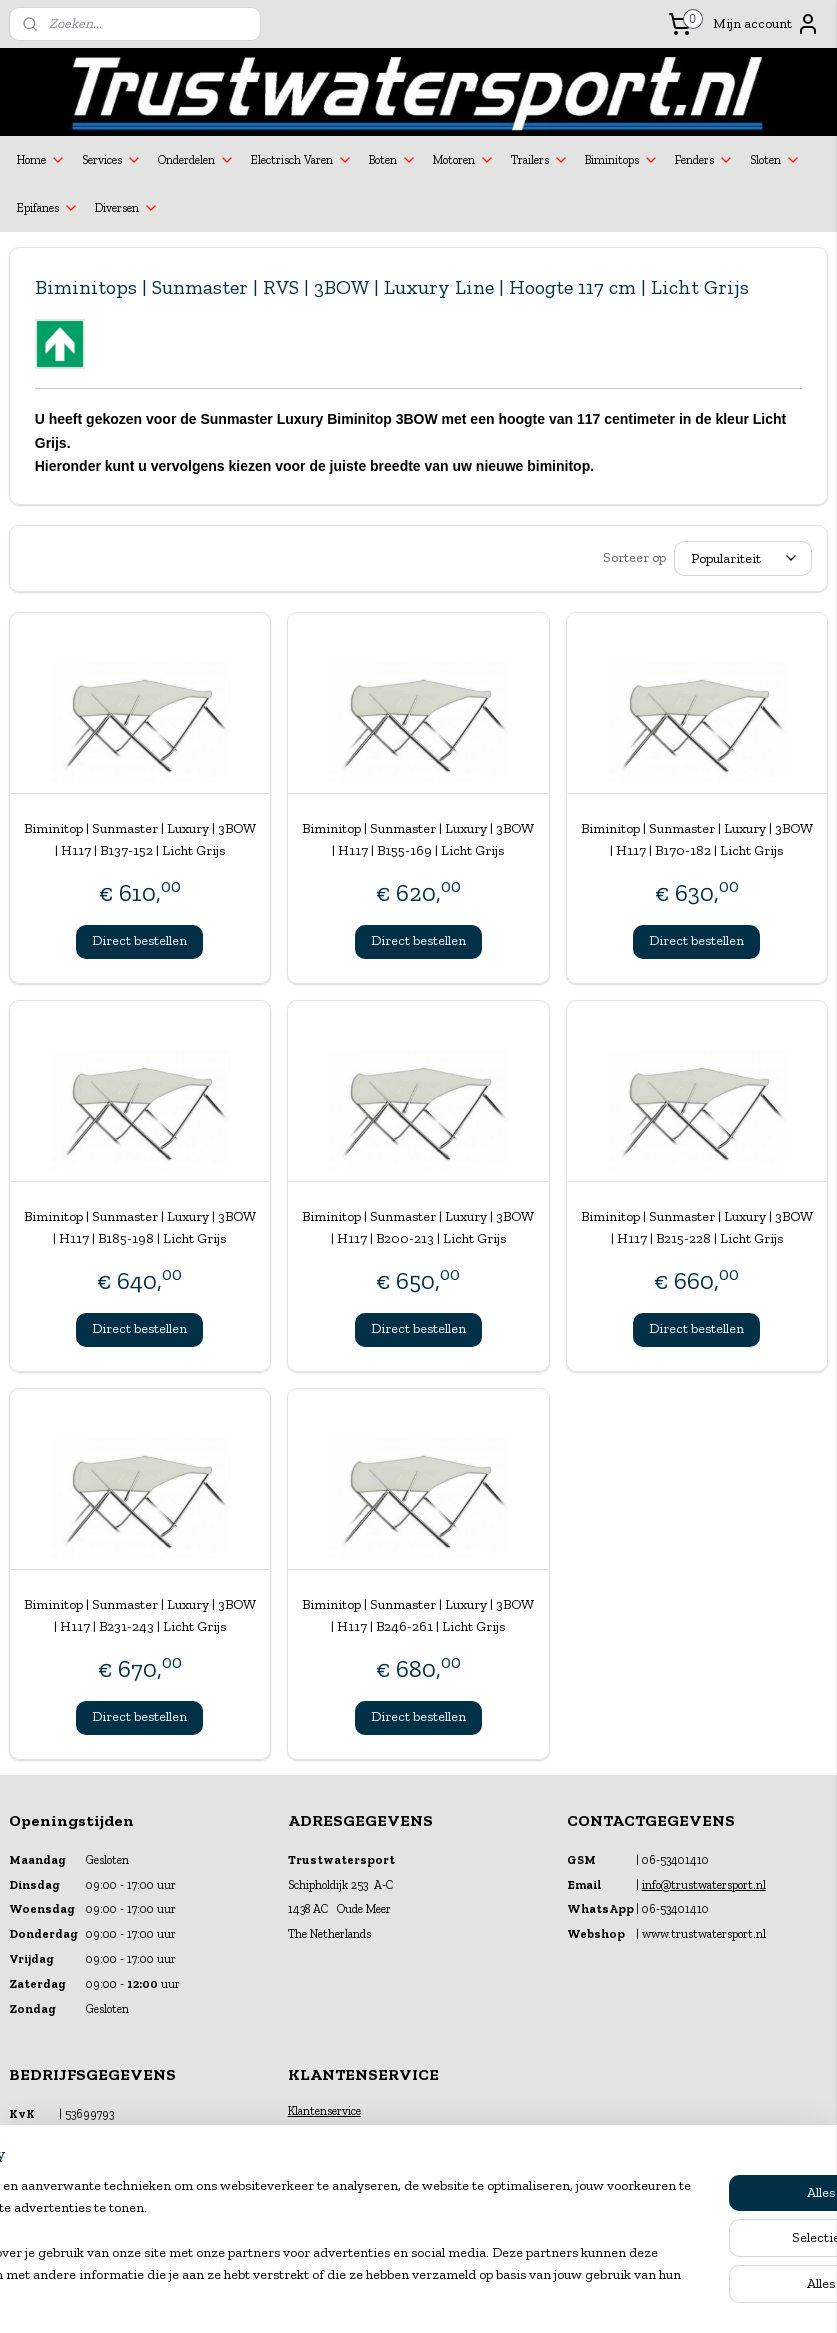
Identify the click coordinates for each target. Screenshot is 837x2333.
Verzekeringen (324, 2150)
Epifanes (48, 208)
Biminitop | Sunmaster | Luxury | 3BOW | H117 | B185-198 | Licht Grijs (140, 1227)
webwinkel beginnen (464, 2296)
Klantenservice (324, 2111)
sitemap (367, 2296)
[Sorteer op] (743, 558)
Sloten (775, 160)
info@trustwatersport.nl (704, 1885)
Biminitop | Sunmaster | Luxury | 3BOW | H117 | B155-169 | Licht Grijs (418, 839)
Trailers (540, 160)
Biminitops (622, 160)
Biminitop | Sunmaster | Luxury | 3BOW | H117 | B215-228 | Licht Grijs (697, 1227)
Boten (393, 160)
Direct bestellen (139, 940)
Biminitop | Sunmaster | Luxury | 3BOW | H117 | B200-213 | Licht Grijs (418, 1227)
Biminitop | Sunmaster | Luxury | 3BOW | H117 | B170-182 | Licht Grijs (697, 839)
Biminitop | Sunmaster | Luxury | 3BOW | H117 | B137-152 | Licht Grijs (140, 839)
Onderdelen (196, 160)
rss (400, 2296)
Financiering (319, 2130)
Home (41, 160)
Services (112, 160)
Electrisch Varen (302, 160)
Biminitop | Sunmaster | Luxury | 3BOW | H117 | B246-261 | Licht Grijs (418, 1615)
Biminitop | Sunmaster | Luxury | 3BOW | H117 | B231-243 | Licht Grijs (140, 1615)
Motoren (464, 160)
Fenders (704, 160)
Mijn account (766, 24)
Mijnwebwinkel (615, 2296)
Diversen (127, 208)
